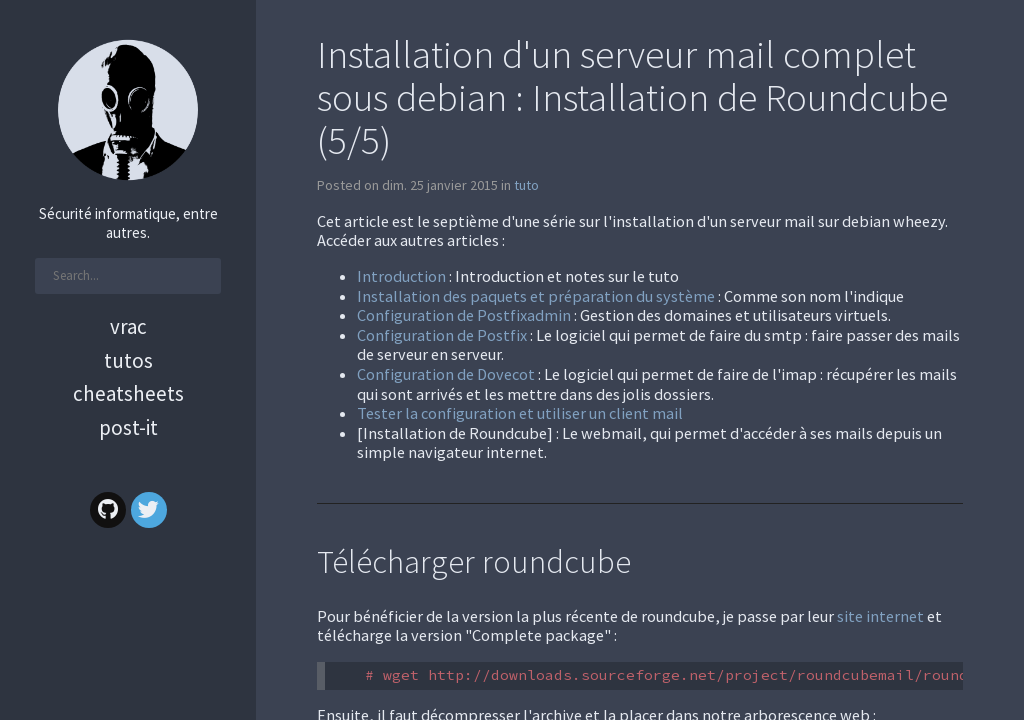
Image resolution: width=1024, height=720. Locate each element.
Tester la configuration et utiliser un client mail (520, 413)
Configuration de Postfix (442, 335)
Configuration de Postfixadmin (464, 315)
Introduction (401, 276)
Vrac (128, 326)
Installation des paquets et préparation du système (536, 296)
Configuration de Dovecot (446, 374)
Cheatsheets (128, 393)
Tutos (128, 360)
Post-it (128, 427)
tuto (526, 185)
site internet (880, 616)
